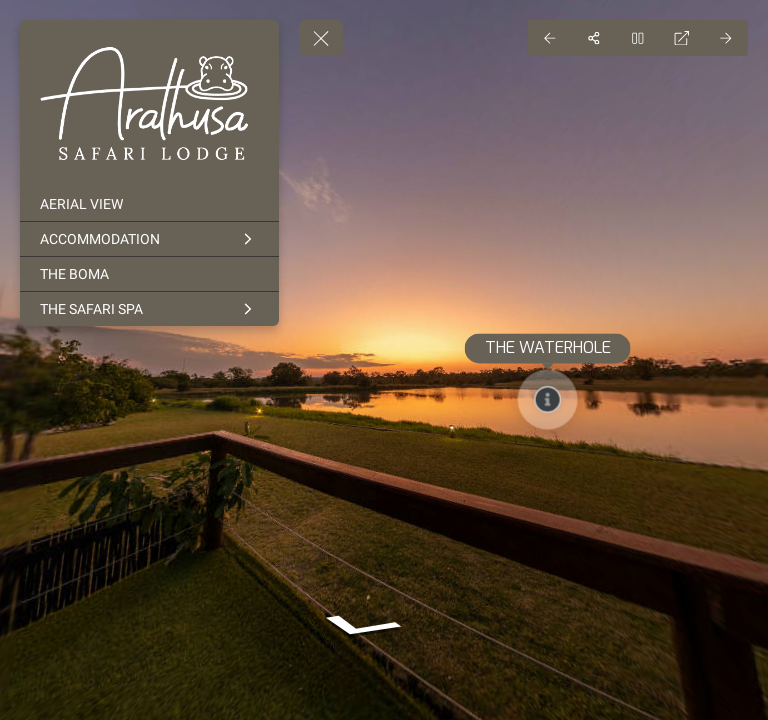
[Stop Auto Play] (638, 38)
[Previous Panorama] (550, 38)
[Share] (594, 38)
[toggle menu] (321, 38)
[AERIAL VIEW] (149, 204)
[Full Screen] (682, 38)
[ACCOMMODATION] (149, 239)
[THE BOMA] (149, 274)
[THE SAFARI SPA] (149, 309)
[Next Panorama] (726, 38)
